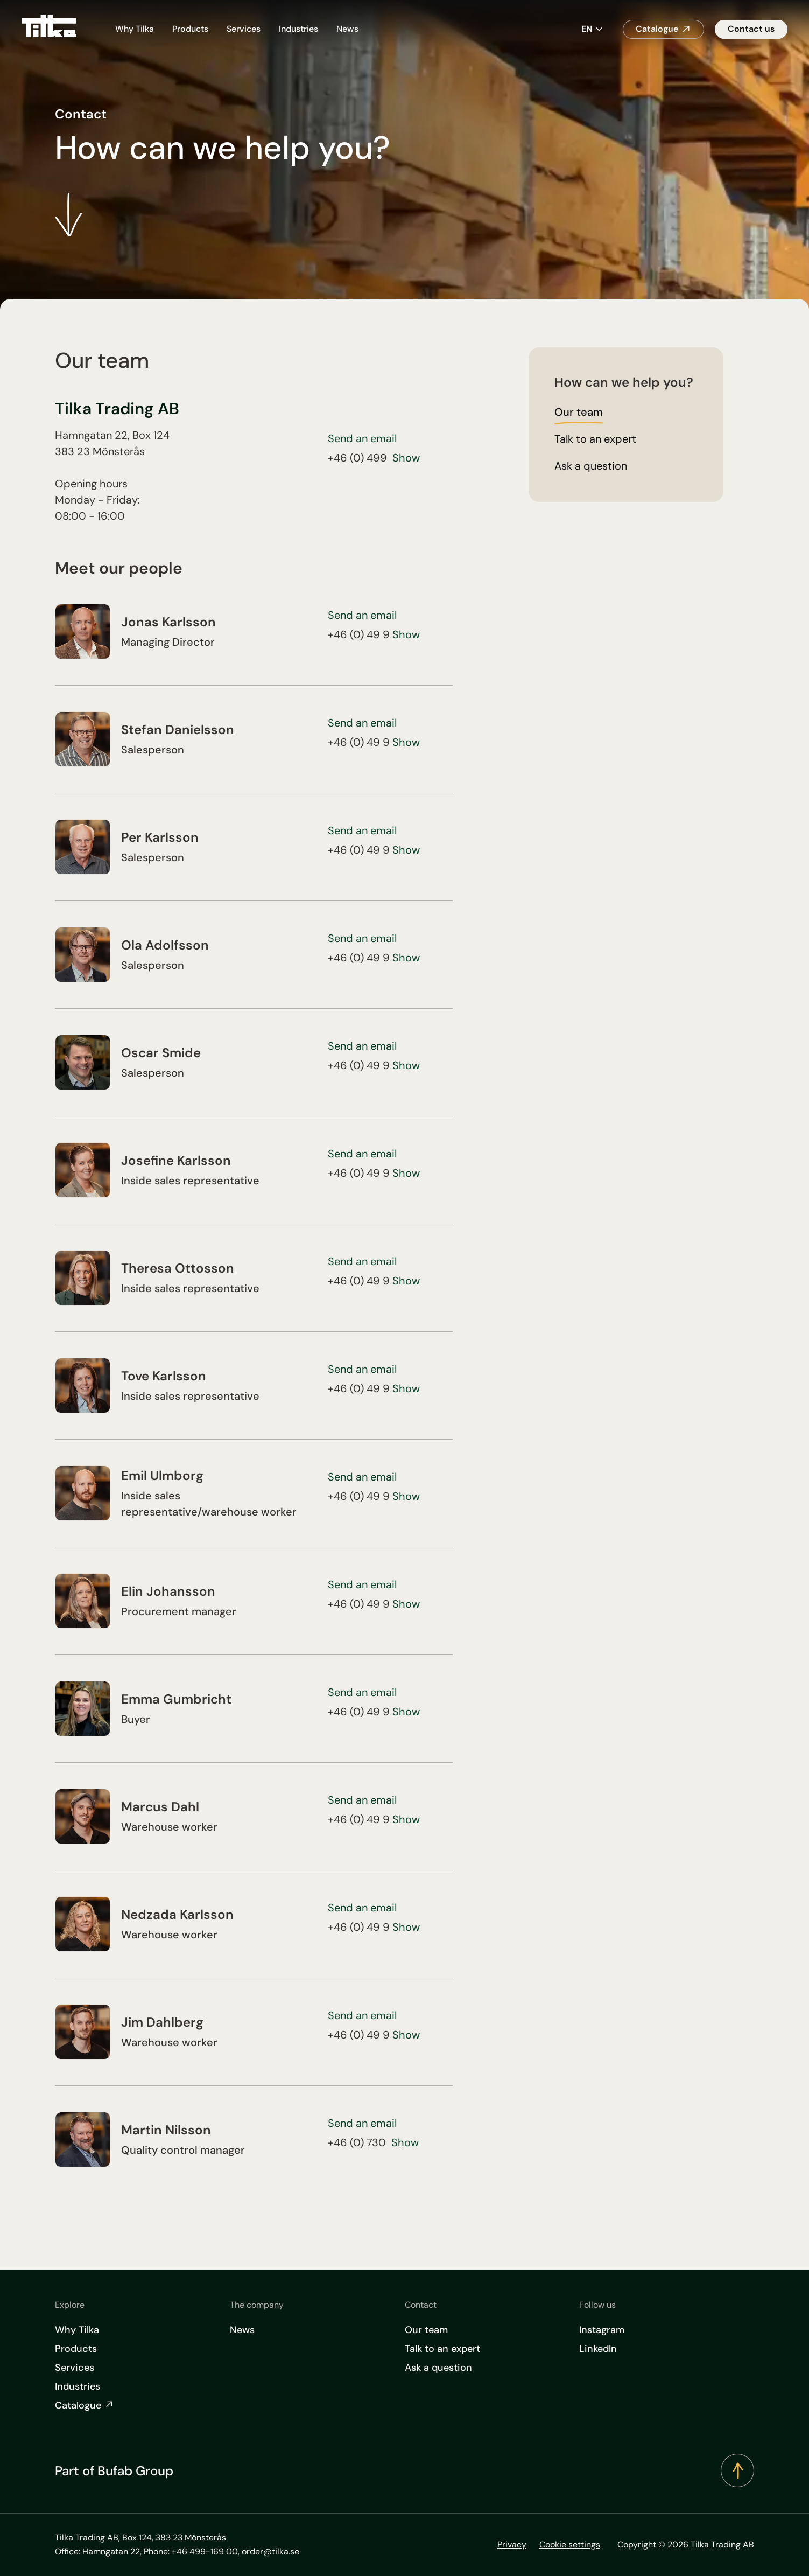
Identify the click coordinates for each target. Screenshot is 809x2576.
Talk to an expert (442, 2348)
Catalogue (657, 28)
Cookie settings (569, 2544)
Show (406, 458)
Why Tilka (134, 28)
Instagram (601, 2329)
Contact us (751, 28)
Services (244, 28)
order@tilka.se (270, 2551)
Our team (426, 2329)
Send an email (362, 438)
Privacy (511, 2544)
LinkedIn (598, 2348)
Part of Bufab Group (114, 2470)
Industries (298, 28)
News (347, 28)
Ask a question (438, 2367)
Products (190, 28)
